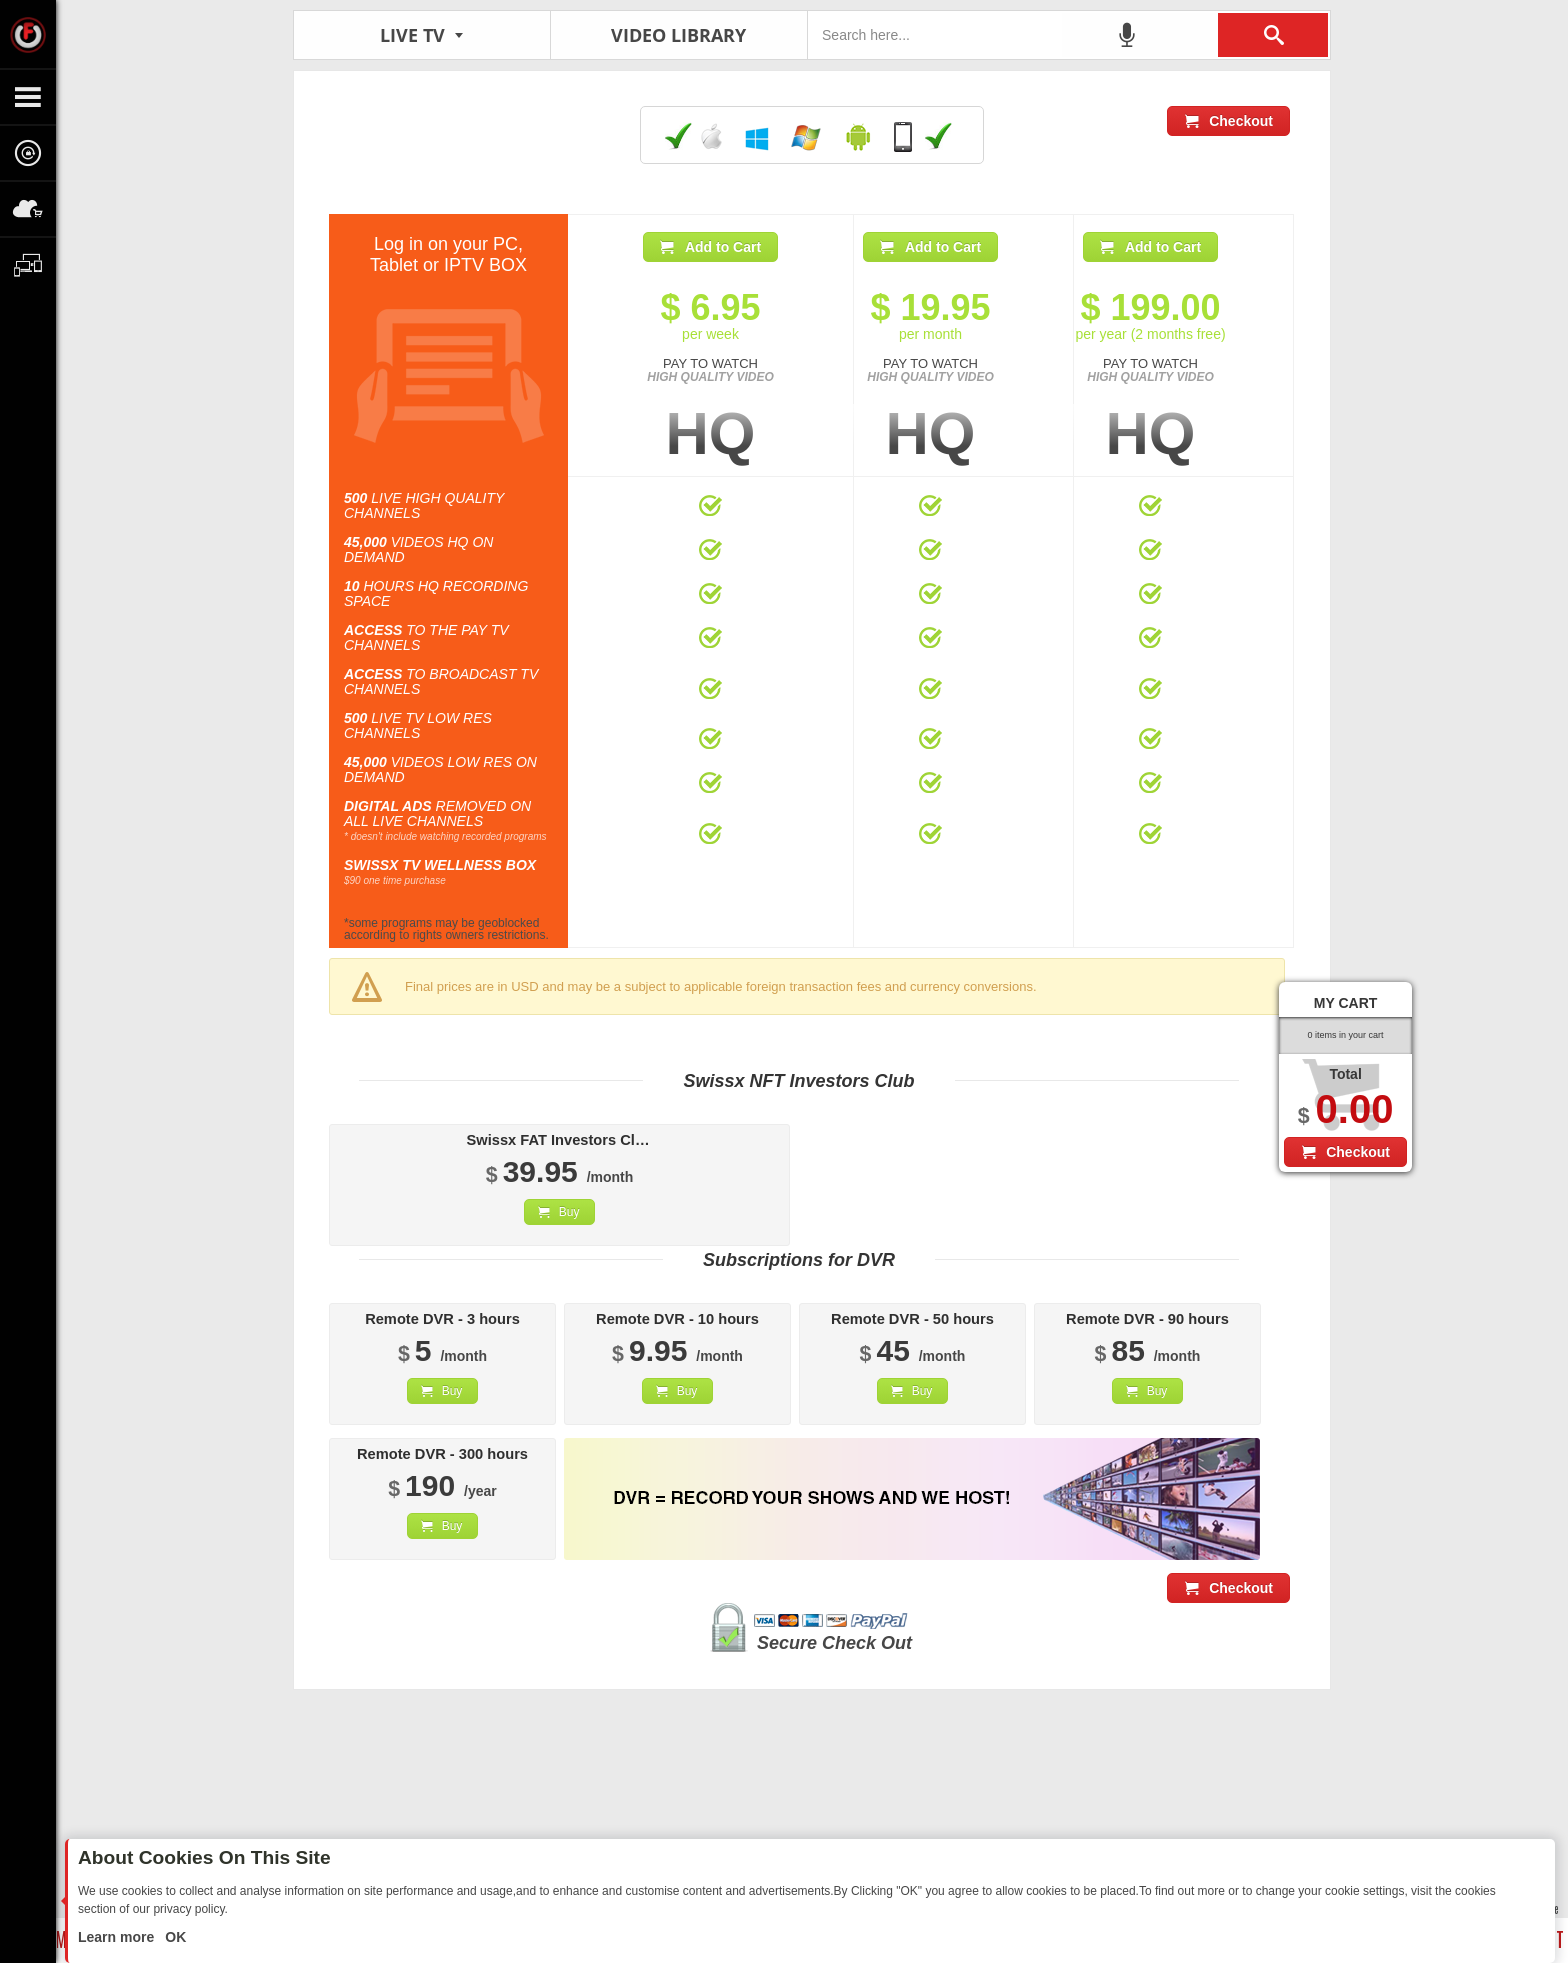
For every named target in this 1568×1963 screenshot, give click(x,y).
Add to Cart (723, 247)
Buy (569, 1212)
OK (173, 1937)
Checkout (1241, 121)
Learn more (118, 1937)
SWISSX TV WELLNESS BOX (440, 865)
